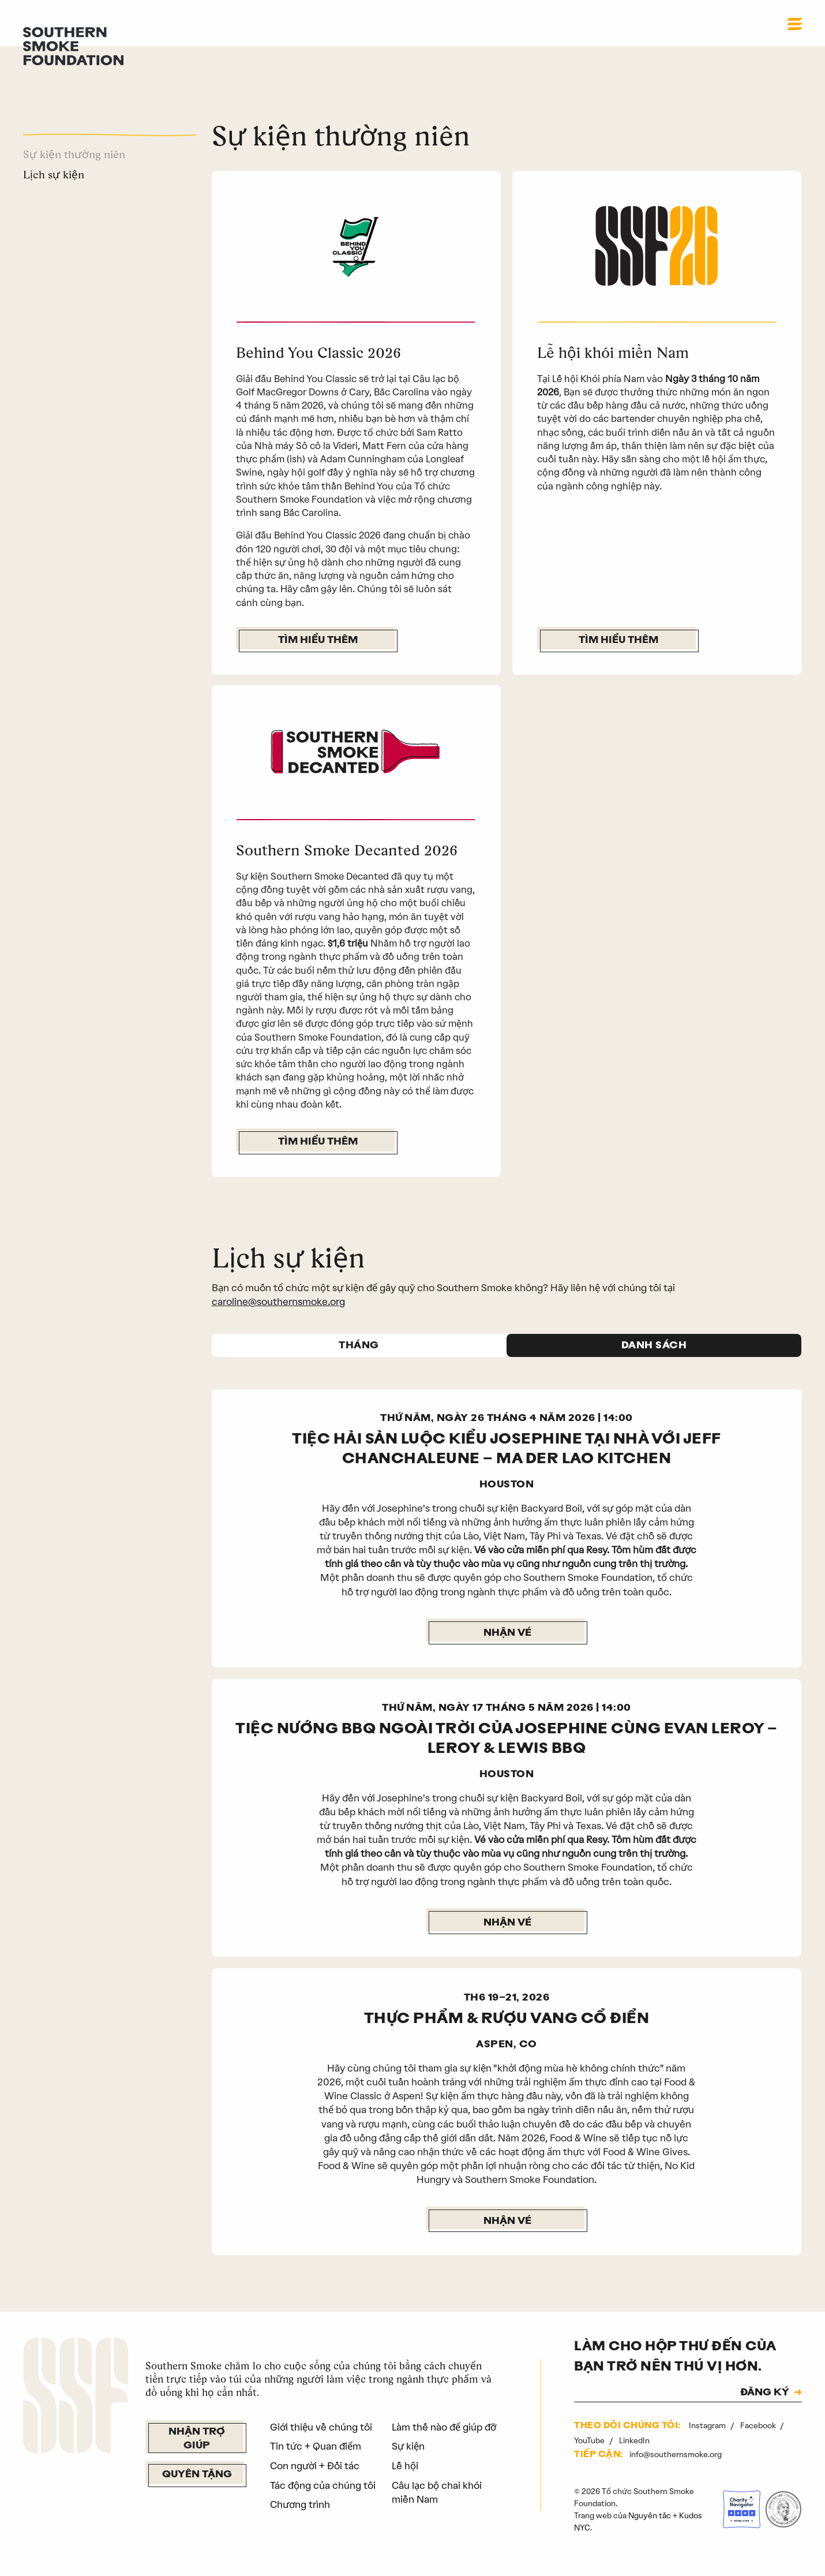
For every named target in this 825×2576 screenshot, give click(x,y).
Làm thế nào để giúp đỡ (444, 2444)
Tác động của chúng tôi (323, 2502)
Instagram (708, 2442)
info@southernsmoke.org (675, 2471)
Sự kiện (408, 2463)
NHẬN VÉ (507, 2238)
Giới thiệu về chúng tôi (321, 2444)
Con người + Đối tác (314, 2482)
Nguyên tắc (649, 2532)
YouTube (590, 2457)
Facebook (759, 2442)
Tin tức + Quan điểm (315, 2463)
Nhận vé (507, 1650)
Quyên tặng (197, 2492)
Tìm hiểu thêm (318, 640)
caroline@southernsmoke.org (278, 1318)
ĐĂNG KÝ (764, 2409)
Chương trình (300, 2521)
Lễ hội (405, 2482)
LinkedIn (634, 2457)
